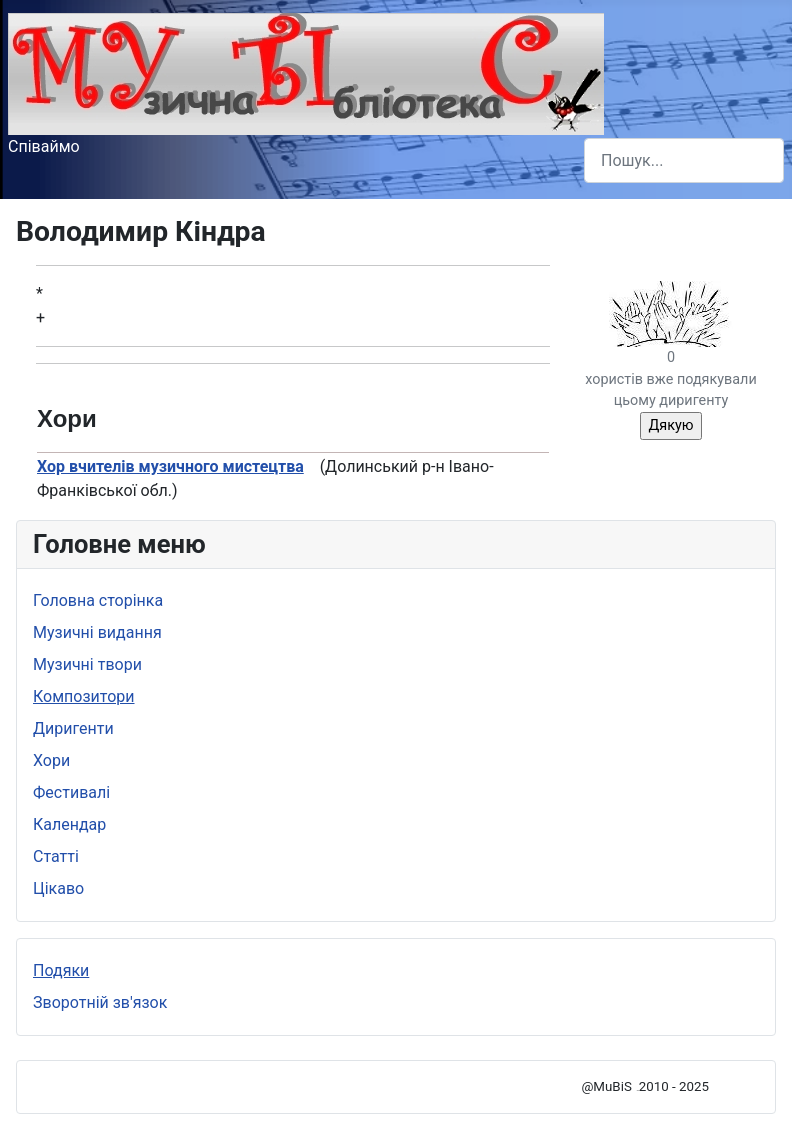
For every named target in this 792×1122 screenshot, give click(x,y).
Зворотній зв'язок (100, 1002)
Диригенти (73, 728)
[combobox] (684, 160)
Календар (69, 824)
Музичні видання (97, 632)
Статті (56, 856)
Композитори (84, 696)
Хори (51, 760)
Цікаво (58, 888)
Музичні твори (87, 664)
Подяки (61, 970)
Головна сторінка (98, 600)
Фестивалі (71, 792)
